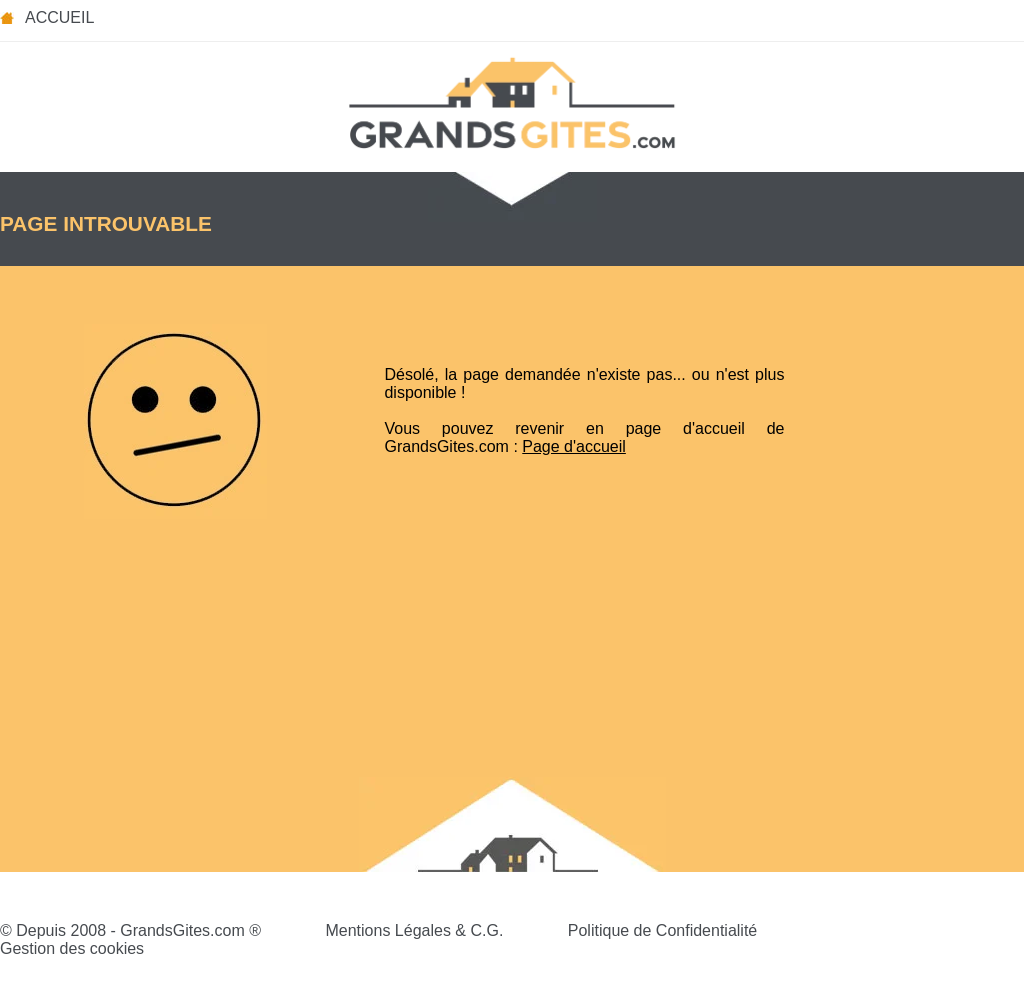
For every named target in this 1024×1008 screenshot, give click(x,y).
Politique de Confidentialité (662, 930)
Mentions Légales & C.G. (414, 930)
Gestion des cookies (72, 948)
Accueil (59, 17)
